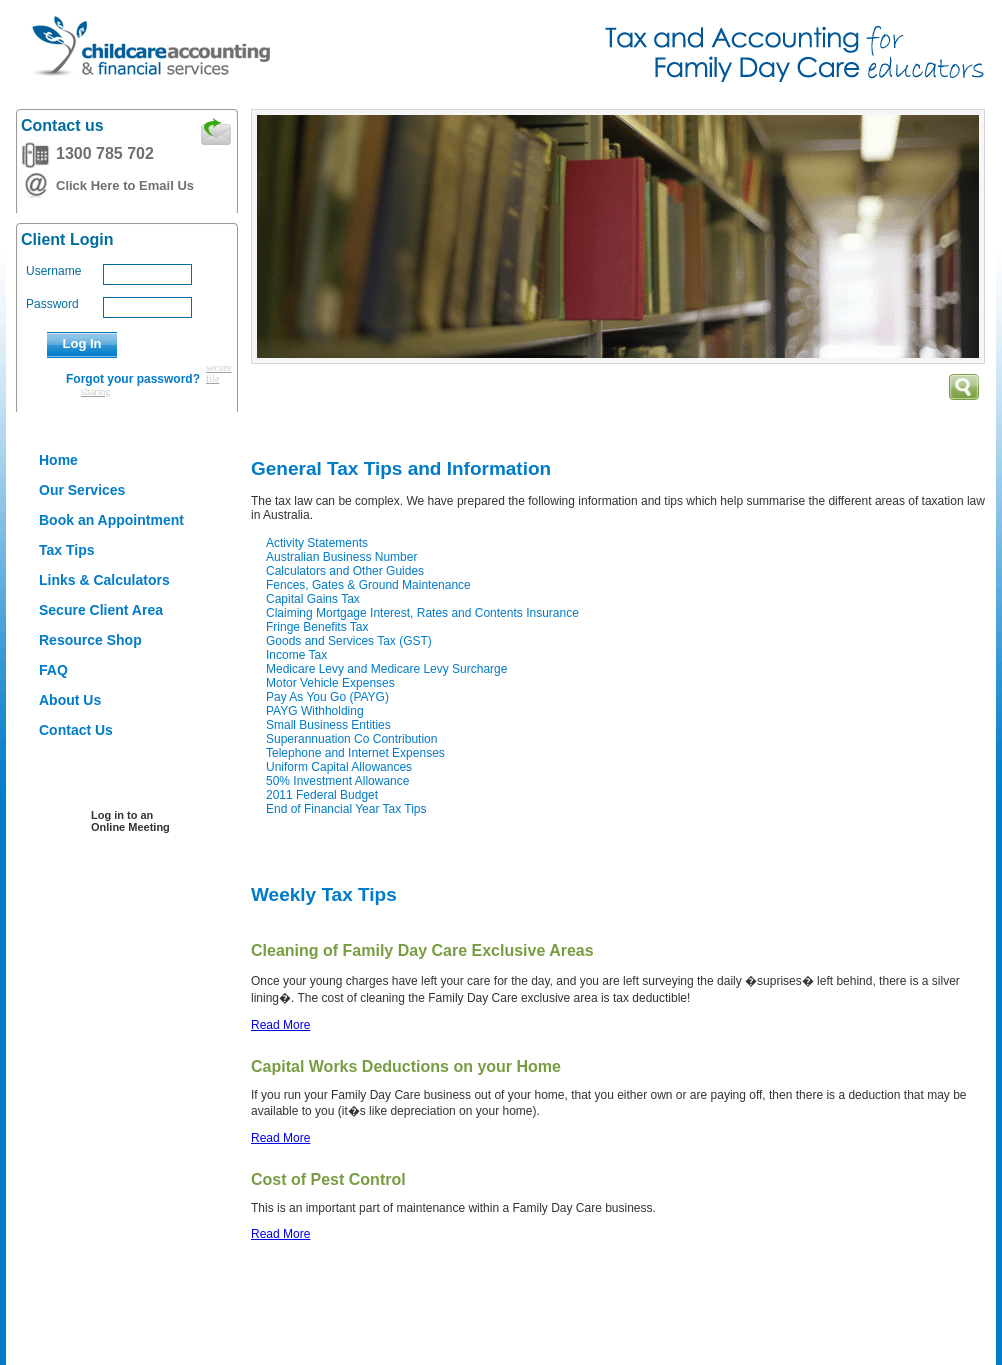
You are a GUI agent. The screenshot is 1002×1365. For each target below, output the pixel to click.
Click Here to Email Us (125, 185)
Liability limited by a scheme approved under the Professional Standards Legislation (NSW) (604, 1308)
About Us (70, 700)
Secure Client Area (101, 610)
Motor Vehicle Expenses (330, 683)
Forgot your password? (133, 379)
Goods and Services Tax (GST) (349, 641)
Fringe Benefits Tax (317, 627)
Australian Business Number (341, 557)
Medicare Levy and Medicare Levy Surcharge (386, 669)
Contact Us (76, 730)
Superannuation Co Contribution (351, 739)
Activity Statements (317, 543)
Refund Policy (179, 1308)
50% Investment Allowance (337, 781)
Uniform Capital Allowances (339, 767)
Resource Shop (90, 640)
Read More (280, 1025)
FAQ (53, 670)
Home (58, 460)
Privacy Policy (280, 1308)
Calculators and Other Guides (345, 571)
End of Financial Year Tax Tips (346, 809)
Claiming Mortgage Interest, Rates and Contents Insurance (422, 613)
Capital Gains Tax (313, 599)
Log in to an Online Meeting (130, 821)
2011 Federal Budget (322, 795)
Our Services (82, 490)
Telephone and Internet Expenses (355, 753)
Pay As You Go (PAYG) (327, 697)
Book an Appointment (111, 520)
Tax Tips (67, 550)
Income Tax (296, 655)
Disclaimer (87, 1308)
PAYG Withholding (315, 711)
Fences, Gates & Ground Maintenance (368, 585)
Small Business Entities (328, 725)
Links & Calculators (104, 580)
